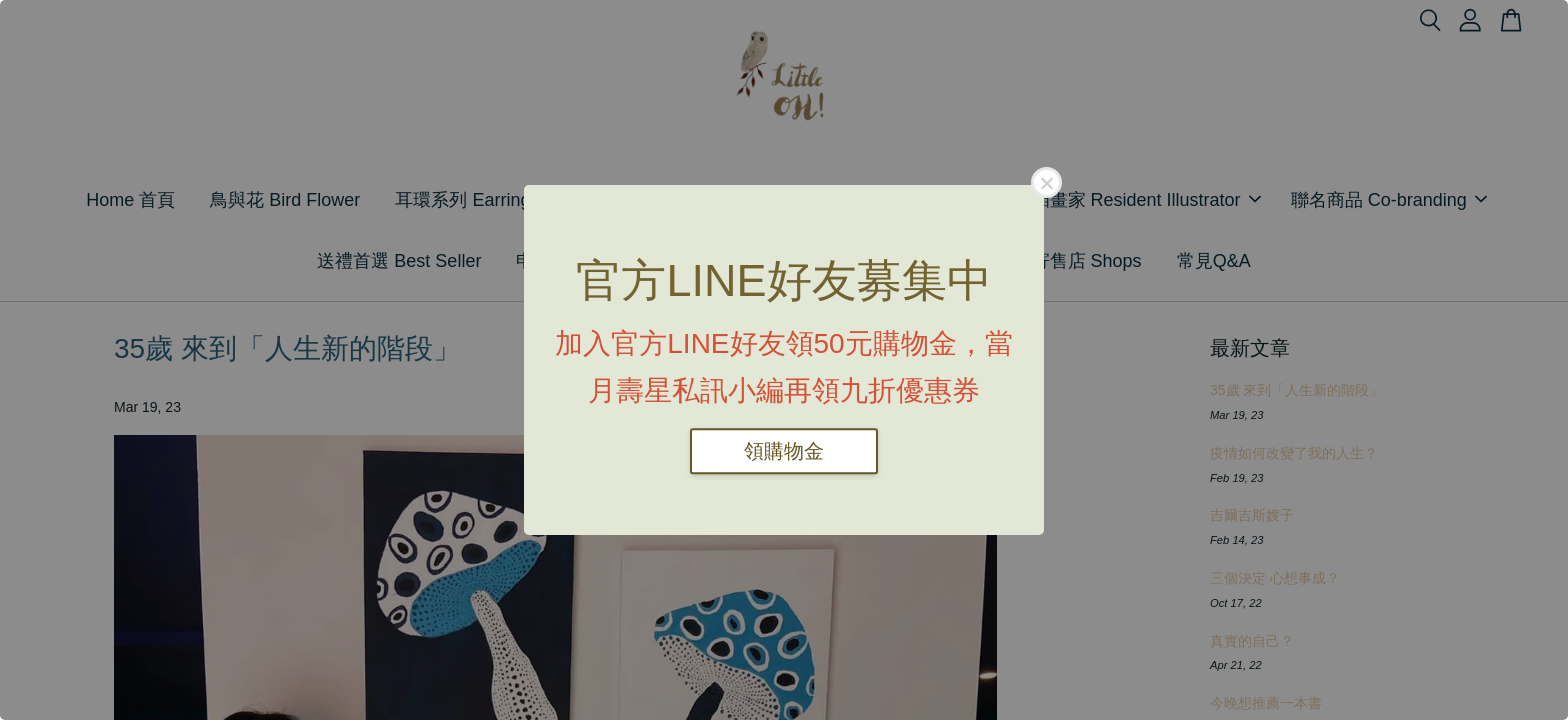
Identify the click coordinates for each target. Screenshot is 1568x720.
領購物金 (784, 451)
